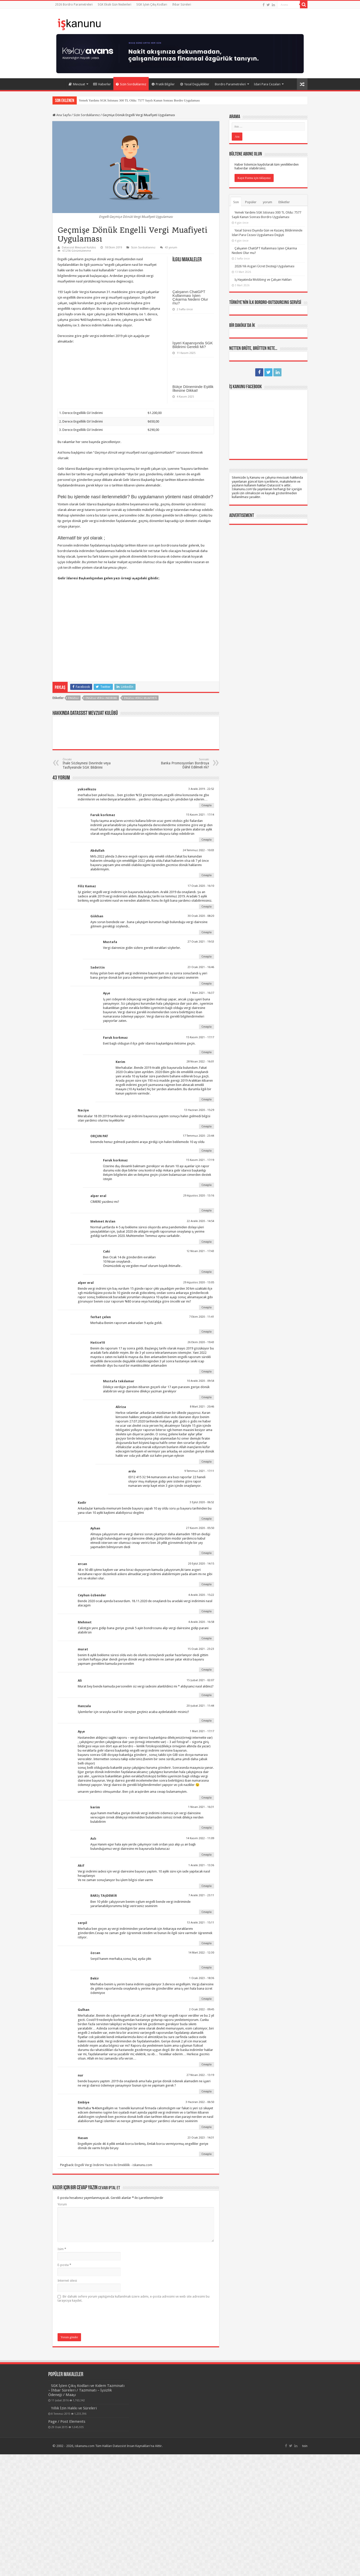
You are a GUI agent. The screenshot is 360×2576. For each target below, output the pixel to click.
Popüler (250, 202)
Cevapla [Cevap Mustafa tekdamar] (206, 1519)
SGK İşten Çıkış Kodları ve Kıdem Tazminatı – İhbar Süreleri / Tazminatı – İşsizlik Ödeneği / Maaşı (86, 2512)
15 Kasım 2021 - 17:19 (200, 1282)
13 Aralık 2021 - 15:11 (200, 2044)
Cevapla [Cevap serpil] (206, 2065)
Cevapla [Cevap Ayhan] (206, 1675)
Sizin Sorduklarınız (131, 84)
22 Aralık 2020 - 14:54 (200, 1343)
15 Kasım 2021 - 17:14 (200, 936)
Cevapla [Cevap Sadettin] (206, 1105)
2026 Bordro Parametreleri (74, 4)
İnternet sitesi (67, 2402)
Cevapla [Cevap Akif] (206, 2008)
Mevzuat (77, 84)
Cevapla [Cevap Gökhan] (206, 1054)
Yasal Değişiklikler (194, 84)
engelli (73, 820)
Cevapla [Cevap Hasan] (206, 2276)
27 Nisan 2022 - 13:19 (200, 2197)
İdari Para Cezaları (267, 84)
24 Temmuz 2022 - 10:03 (198, 972)
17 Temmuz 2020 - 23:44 (198, 1257)
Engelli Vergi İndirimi (101, 820)
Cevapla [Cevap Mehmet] (206, 1760)
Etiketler (284, 202)
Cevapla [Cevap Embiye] (206, 2249)
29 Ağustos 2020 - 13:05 (198, 1404)
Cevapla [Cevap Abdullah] (206, 997)
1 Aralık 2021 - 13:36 (201, 1987)
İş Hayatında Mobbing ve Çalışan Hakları (263, 279)
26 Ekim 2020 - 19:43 (201, 1464)
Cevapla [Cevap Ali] (206, 1817)
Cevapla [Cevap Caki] (206, 1393)
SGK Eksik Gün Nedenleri (114, 4)
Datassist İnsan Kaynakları (131, 2568)
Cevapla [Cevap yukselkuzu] (206, 927)
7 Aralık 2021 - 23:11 (201, 2017)
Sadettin (97, 1089)
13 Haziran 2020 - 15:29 (199, 1232)
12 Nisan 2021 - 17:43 (200, 1373)
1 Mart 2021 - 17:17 (202, 1853)
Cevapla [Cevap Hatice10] (206, 1493)
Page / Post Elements (66, 2543)
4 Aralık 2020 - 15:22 (201, 1717)
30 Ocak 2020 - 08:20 (201, 1037)
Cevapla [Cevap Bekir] (206, 2120)
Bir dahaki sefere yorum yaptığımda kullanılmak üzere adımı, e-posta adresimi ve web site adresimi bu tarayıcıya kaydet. (134, 2420)
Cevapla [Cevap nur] (206, 2213)
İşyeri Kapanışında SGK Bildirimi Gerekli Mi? (192, 384)
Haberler (102, 84)
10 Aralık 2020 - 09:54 (200, 1502)
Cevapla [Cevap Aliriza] (206, 1583)
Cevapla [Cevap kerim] (206, 1949)
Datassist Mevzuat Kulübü (79, 247)
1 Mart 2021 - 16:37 (202, 1114)
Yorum (62, 2326)
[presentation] (96, 2440)
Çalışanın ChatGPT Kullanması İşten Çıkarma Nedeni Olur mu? (190, 317)
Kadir (58, 2310)
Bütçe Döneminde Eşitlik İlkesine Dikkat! (193, 447)
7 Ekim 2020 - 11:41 (201, 1438)
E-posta (64, 2387)
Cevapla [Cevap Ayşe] (206, 1148)
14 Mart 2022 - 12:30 (201, 2074)
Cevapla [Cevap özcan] (206, 2089)
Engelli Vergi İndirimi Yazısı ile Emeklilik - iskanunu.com (113, 2287)
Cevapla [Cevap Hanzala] (206, 1842)
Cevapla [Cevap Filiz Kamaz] (206, 1028)
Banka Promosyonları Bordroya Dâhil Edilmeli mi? (183, 885)
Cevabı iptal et (109, 2310)
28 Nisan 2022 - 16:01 (200, 1183)
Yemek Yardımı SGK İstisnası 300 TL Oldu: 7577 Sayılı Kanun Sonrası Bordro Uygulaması (139, 100)
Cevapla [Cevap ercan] (206, 1706)
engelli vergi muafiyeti (140, 820)
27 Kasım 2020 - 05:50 (200, 1650)
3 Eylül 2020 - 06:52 (202, 1624)
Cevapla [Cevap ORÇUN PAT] (206, 1272)
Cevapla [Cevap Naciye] (206, 1248)
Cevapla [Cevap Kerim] (206, 1221)
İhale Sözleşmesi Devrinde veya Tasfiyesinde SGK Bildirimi (88, 885)
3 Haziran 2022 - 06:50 (200, 2224)
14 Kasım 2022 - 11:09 (200, 1960)
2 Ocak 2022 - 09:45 (201, 2131)
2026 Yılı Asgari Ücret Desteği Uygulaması (264, 266)
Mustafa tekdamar (118, 1503)
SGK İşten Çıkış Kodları (151, 4)
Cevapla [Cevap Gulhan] (206, 2186)
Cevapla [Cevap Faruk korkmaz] (206, 961)
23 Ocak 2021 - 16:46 (201, 1089)
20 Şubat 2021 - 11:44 (200, 1827)
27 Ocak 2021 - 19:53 (201, 1063)
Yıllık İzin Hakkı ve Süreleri (74, 2530)
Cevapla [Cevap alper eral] (206, 1332)
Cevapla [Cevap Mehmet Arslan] (206, 1363)
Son (236, 202)
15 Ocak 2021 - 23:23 (201, 1771)
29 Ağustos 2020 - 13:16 (198, 1317)
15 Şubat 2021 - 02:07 (200, 1802)
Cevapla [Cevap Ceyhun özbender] (206, 1733)
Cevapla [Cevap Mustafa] (206, 1078)
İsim (62, 2371)
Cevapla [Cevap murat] (206, 1791)
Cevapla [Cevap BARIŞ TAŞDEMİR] (206, 2034)
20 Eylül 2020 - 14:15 (201, 1685)
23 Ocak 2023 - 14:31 (201, 2259)
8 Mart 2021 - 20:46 (202, 1528)
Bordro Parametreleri (230, 84)
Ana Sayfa (59, 83)
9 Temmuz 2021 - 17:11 (199, 1593)
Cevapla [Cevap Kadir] (206, 1640)
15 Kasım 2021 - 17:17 (200, 1159)
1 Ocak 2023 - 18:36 (201, 2100)
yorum (267, 202)
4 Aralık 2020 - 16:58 (201, 1744)
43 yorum (171, 247)
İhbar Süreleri (181, 4)
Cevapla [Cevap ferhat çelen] (206, 1453)
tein (304, 2568)
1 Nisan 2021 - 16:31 (201, 1929)
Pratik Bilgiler (163, 84)
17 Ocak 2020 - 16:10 (201, 1007)
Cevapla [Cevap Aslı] (206, 1976)
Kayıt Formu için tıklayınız (254, 178)
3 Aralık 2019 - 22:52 (201, 911)
